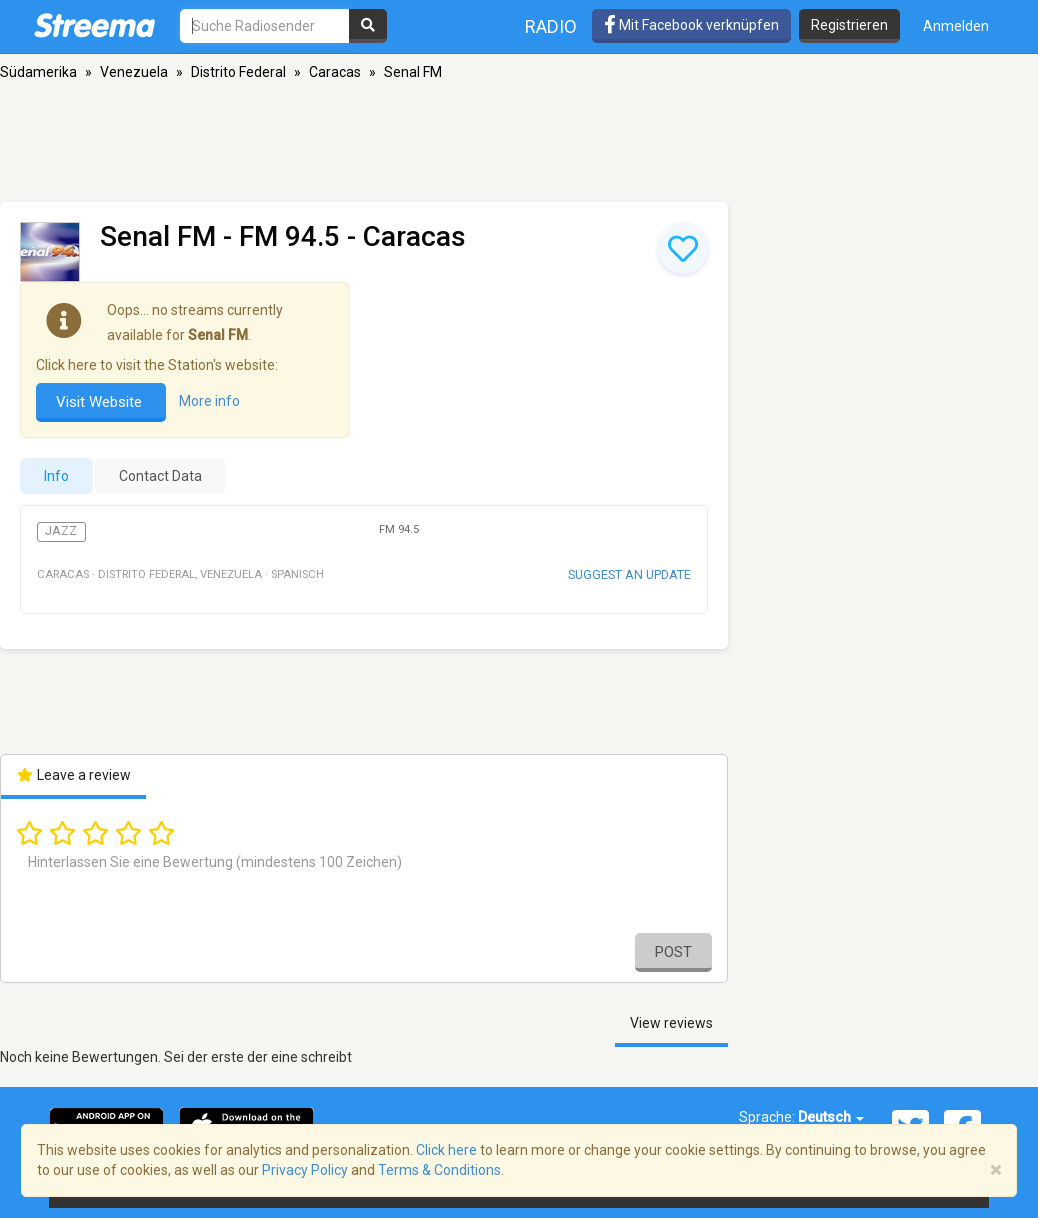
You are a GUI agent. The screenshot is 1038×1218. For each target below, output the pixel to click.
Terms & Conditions (439, 1170)
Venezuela (134, 72)
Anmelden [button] (956, 26)
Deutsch (831, 1117)
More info (209, 401)
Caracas (335, 72)
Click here (446, 1150)
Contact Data (160, 476)
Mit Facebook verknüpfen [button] (691, 25)
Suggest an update (629, 574)
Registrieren (849, 25)
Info (56, 476)
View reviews (671, 1023)
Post (673, 952)
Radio (551, 26)
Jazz (61, 531)
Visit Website (101, 402)
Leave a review (73, 775)
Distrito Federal (238, 72)
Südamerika (38, 72)
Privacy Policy (305, 1170)
